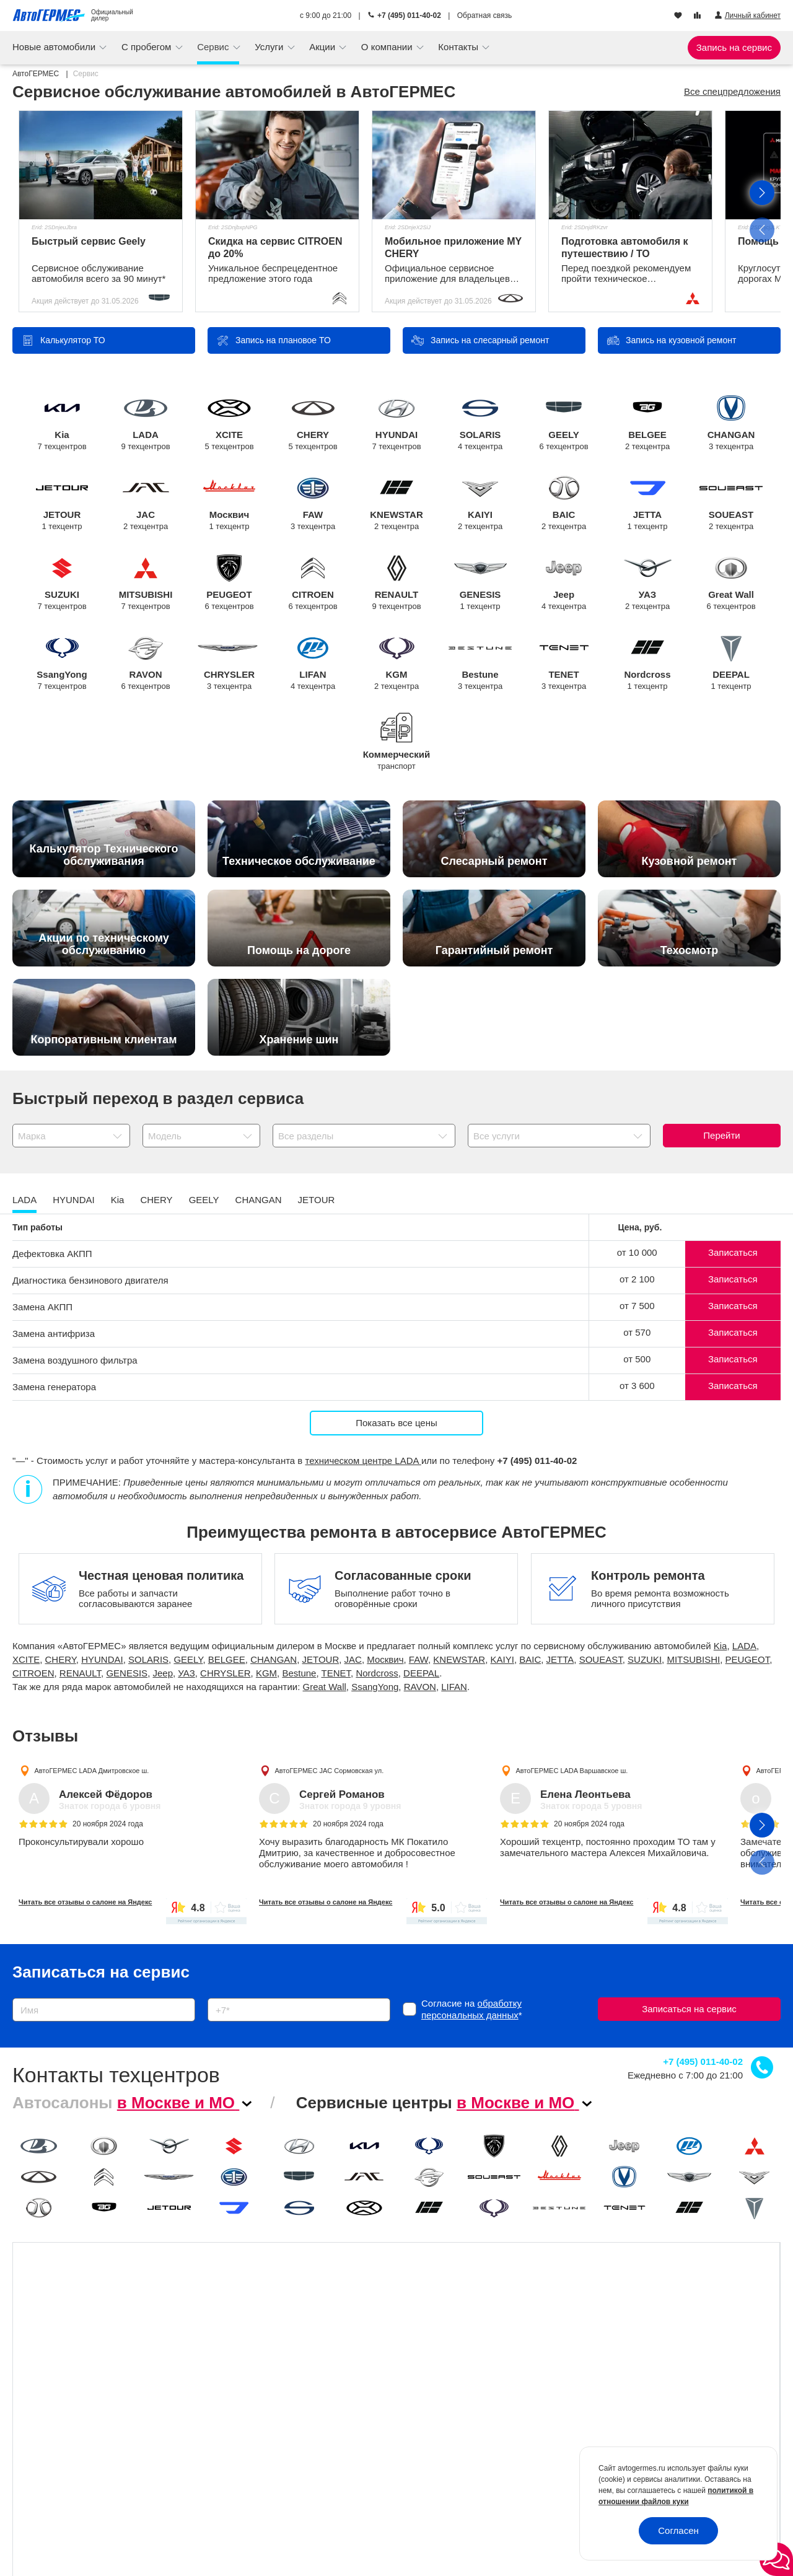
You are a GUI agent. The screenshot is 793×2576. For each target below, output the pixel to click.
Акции (323, 47)
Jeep (564, 583)
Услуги (270, 47)
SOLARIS (480, 423)
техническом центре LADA (363, 1460)
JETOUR (62, 503)
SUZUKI (62, 583)
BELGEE (647, 423)
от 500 (637, 1359)
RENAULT (396, 583)
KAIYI (480, 503)
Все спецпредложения (732, 91)
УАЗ (647, 583)
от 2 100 (637, 1279)
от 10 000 (637, 1252)
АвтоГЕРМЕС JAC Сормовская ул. (329, 1770)
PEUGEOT (229, 583)
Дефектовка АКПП (52, 1253)
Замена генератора (54, 1387)
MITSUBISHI (146, 583)
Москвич (229, 503)
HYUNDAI (396, 423)
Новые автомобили (55, 47)
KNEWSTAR (396, 503)
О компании (388, 47)
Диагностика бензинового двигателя (90, 1280)
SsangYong (62, 663)
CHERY (313, 423)
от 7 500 (637, 1305)
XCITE (229, 423)
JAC (146, 503)
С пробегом (147, 47)
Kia (62, 423)
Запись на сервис (734, 47)
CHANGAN (731, 423)
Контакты (459, 47)
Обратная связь (484, 15)
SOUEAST (731, 503)
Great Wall (731, 583)
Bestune (480, 663)
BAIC (564, 503)
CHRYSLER (229, 663)
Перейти (721, 1135)
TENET (564, 663)
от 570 (637, 1332)
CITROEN (313, 583)
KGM (396, 663)
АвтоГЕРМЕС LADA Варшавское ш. (571, 1770)
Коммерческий (397, 752)
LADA (146, 423)
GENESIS (480, 583)
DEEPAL (731, 663)
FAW (313, 503)
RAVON (146, 663)
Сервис (214, 47)
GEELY (564, 423)
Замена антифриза (53, 1333)
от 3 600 (637, 1385)
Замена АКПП (42, 1307)
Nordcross (647, 663)
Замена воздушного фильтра (75, 1360)
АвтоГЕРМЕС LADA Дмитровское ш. (91, 1770)
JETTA (647, 503)
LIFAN (313, 663)
